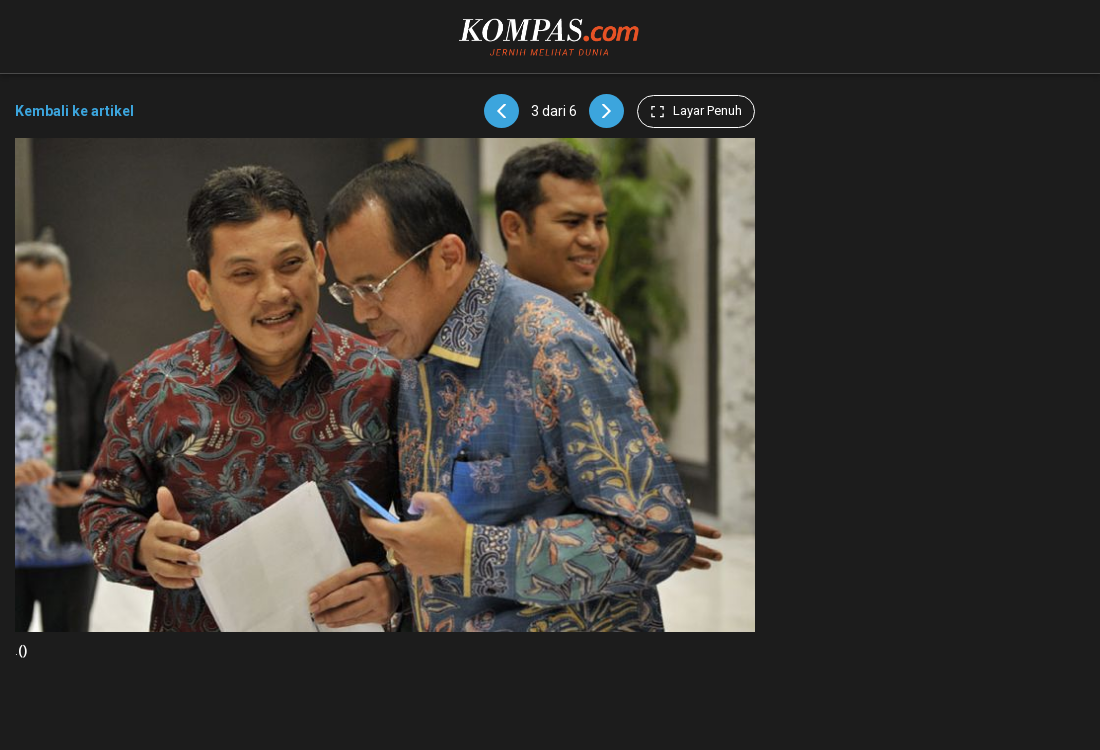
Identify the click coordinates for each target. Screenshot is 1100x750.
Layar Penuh (696, 111)
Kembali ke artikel (74, 111)
